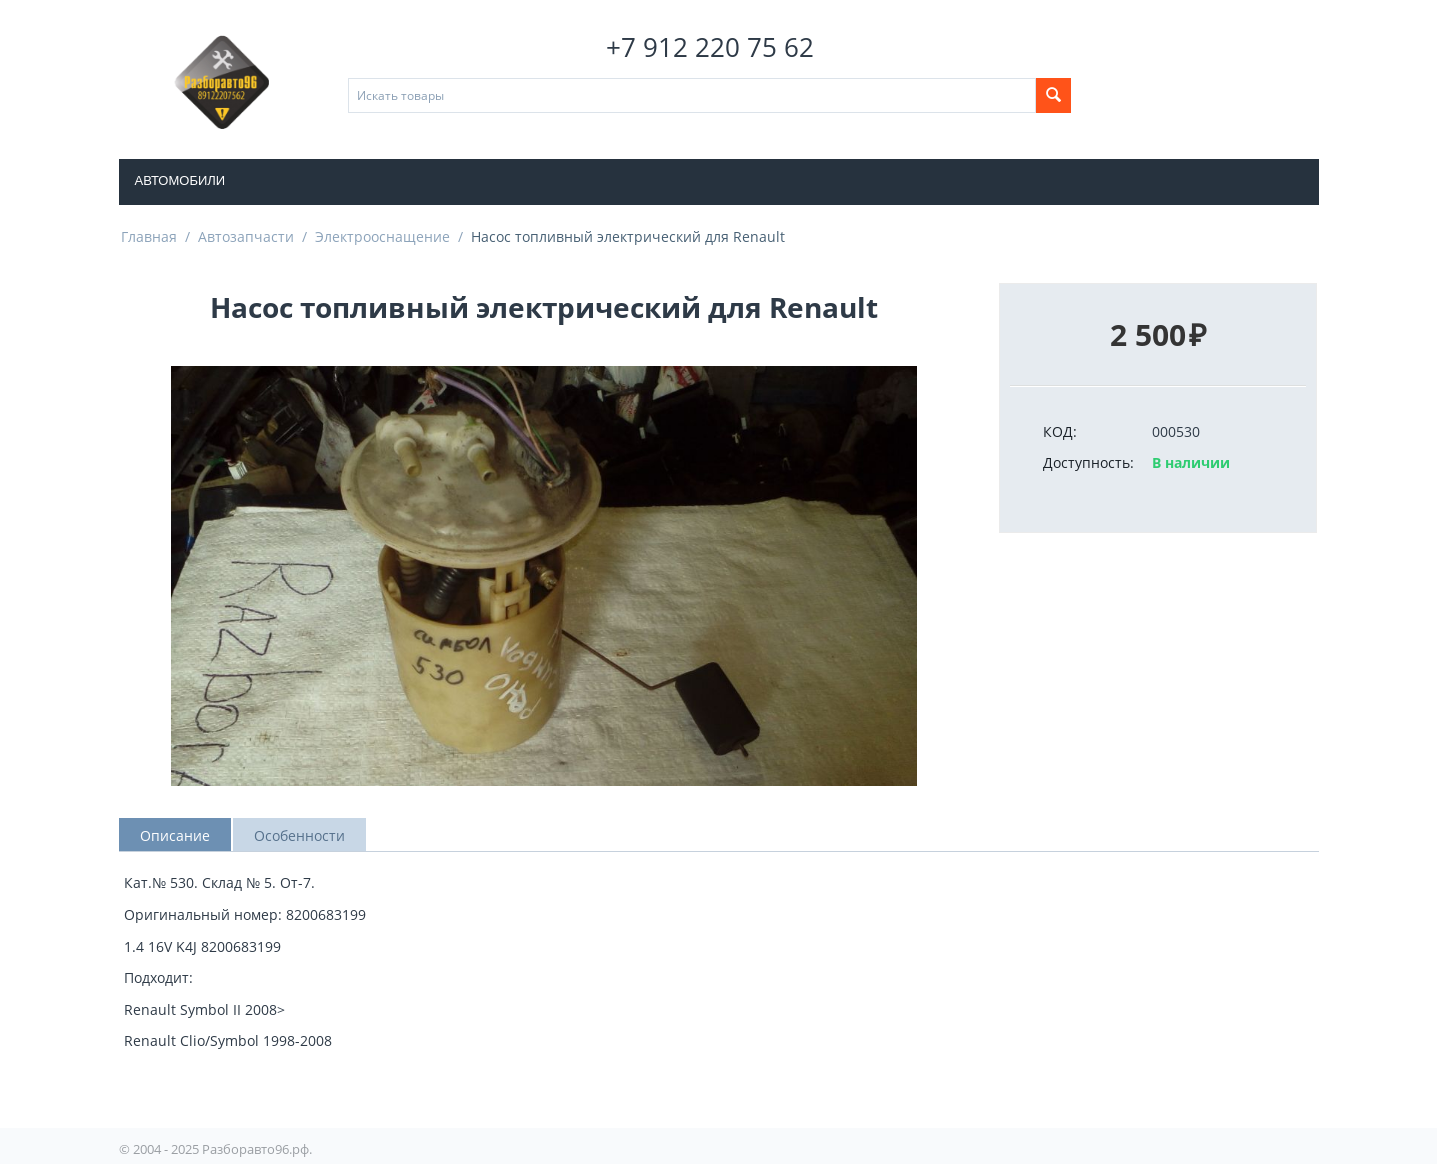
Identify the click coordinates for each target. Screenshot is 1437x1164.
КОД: (1060, 431)
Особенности (299, 835)
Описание (175, 835)
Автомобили (180, 180)
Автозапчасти (246, 236)
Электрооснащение (382, 236)
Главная (149, 236)
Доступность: (1088, 462)
